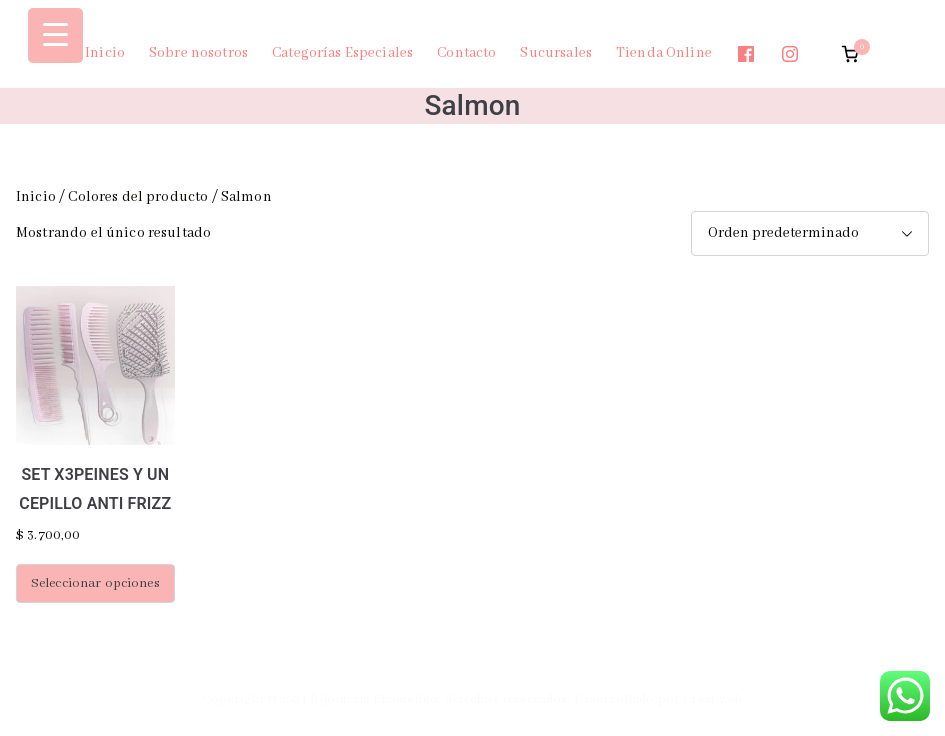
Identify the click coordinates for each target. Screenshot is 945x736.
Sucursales (556, 53)
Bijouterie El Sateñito (374, 699)
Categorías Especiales (342, 53)
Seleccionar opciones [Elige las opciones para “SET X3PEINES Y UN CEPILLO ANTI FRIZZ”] (95, 583)
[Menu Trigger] (55, 35)
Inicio (105, 53)
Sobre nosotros (198, 53)
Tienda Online (664, 53)
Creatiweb (712, 699)
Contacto (466, 53)
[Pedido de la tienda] (810, 233)
